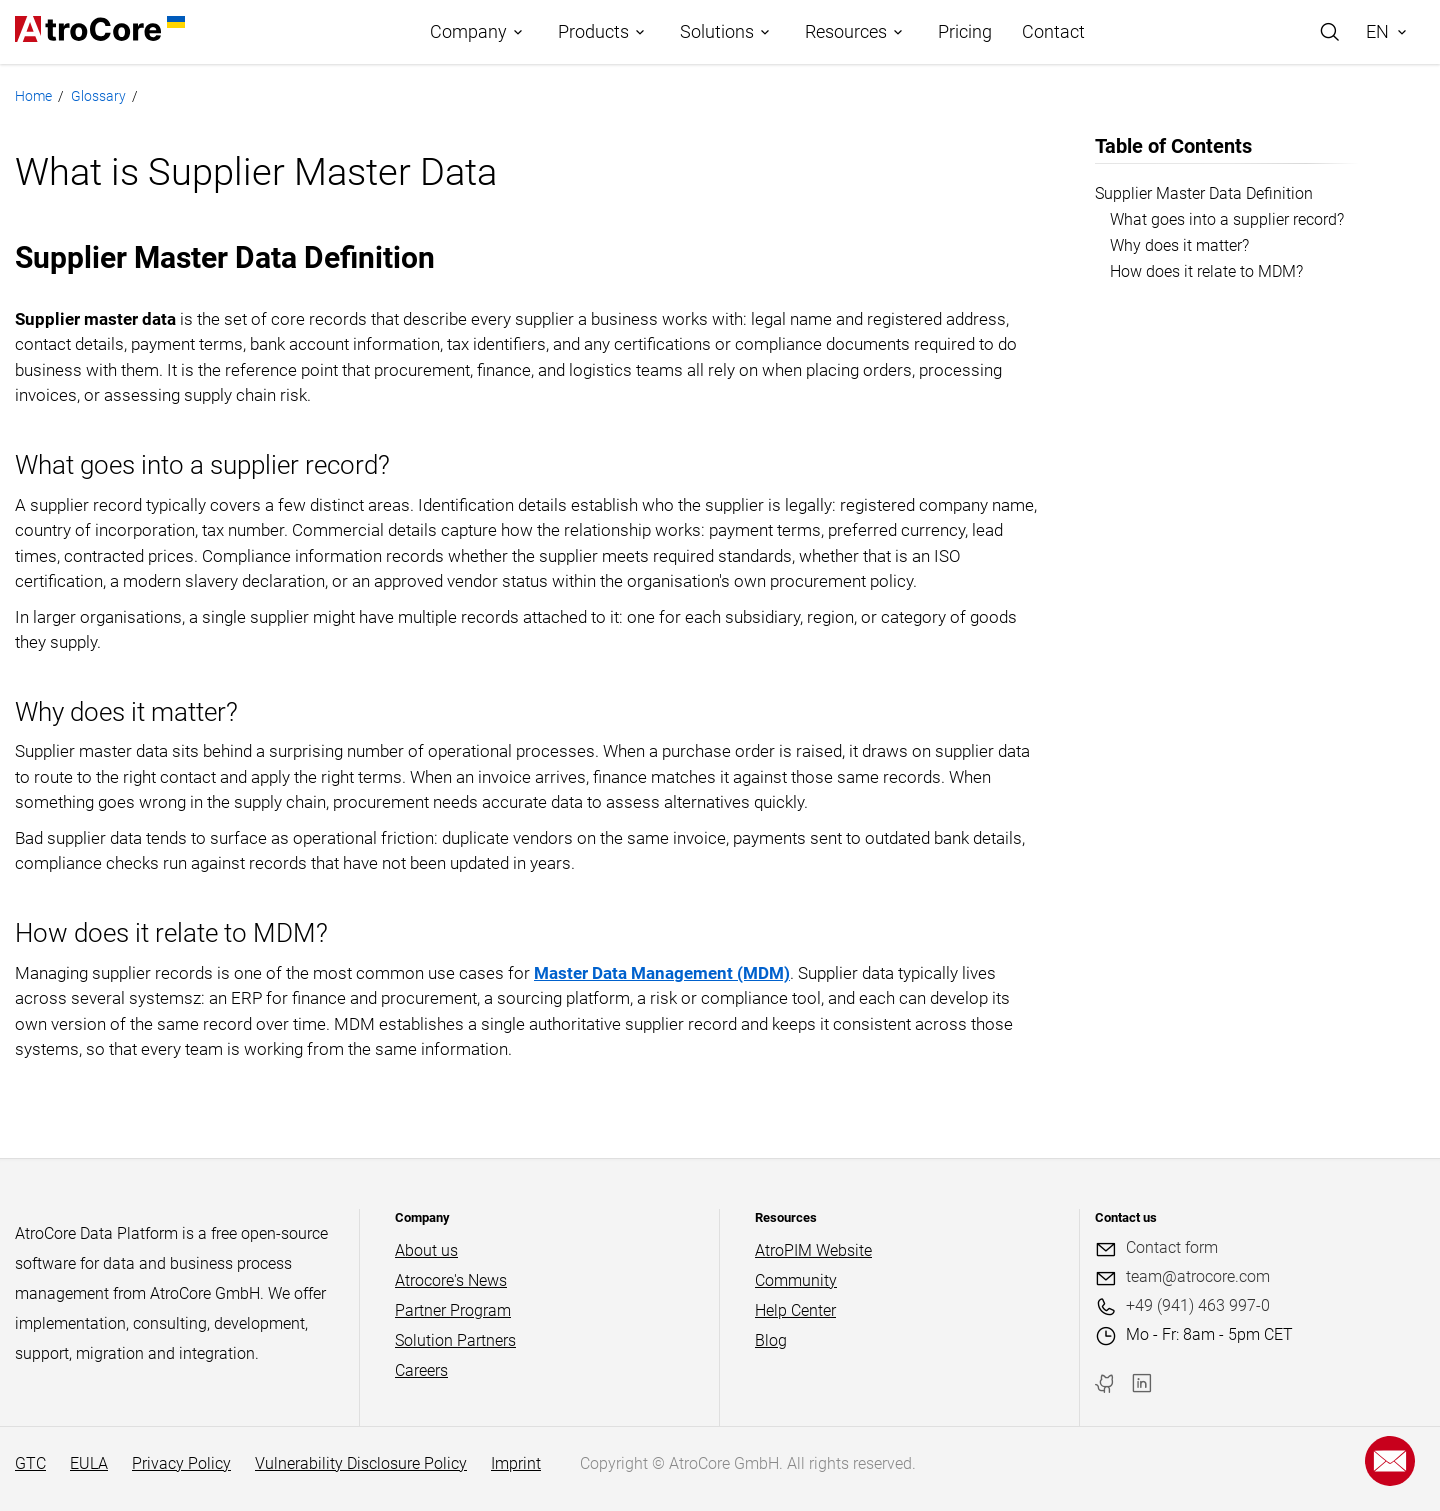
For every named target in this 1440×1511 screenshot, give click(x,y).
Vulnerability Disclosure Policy (361, 1463)
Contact (1053, 31)
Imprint (516, 1463)
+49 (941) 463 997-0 (1198, 1305)
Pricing (965, 31)
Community (796, 1280)
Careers (421, 1370)
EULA (89, 1463)
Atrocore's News (451, 1280)
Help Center (795, 1310)
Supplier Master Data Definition (1204, 193)
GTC (30, 1463)
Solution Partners (455, 1340)
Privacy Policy (181, 1463)
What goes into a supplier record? (1227, 219)
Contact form (1172, 1247)
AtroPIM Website (813, 1250)
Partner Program (453, 1310)
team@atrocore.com (1198, 1276)
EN (1377, 31)
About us (426, 1250)
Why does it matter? (1179, 245)
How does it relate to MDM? (1206, 271)
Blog (771, 1340)
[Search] (1330, 32)
